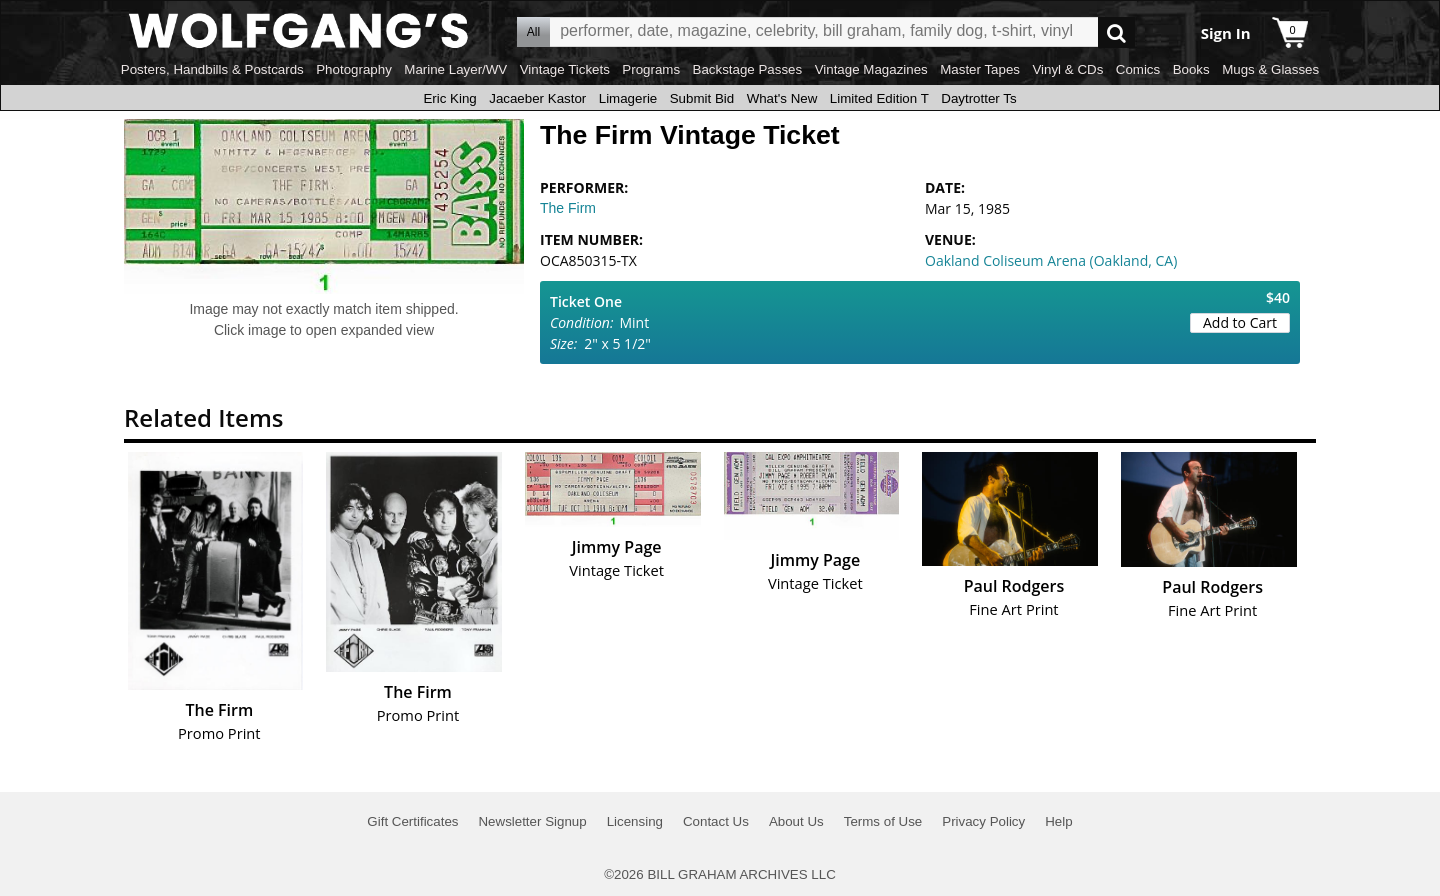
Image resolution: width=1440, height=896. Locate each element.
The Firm (568, 208)
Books (1191, 69)
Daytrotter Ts (978, 98)
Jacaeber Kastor (537, 98)
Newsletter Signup (532, 821)
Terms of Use (883, 821)
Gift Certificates (412, 821)
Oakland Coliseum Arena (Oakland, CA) (1051, 260)
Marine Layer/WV (455, 69)
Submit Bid (702, 98)
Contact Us (716, 821)
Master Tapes (980, 69)
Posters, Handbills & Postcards (212, 69)
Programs (651, 69)
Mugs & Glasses (1270, 69)
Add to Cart (1240, 322)
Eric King (449, 98)
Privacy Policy (983, 821)
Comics (1138, 69)
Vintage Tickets (565, 69)
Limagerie (628, 98)
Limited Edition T (879, 98)
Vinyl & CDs (1067, 69)
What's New (782, 98)
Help (1058, 821)
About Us (796, 821)
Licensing (635, 821)
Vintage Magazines (871, 69)
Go (1116, 32)
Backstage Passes (748, 69)
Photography (354, 69)
